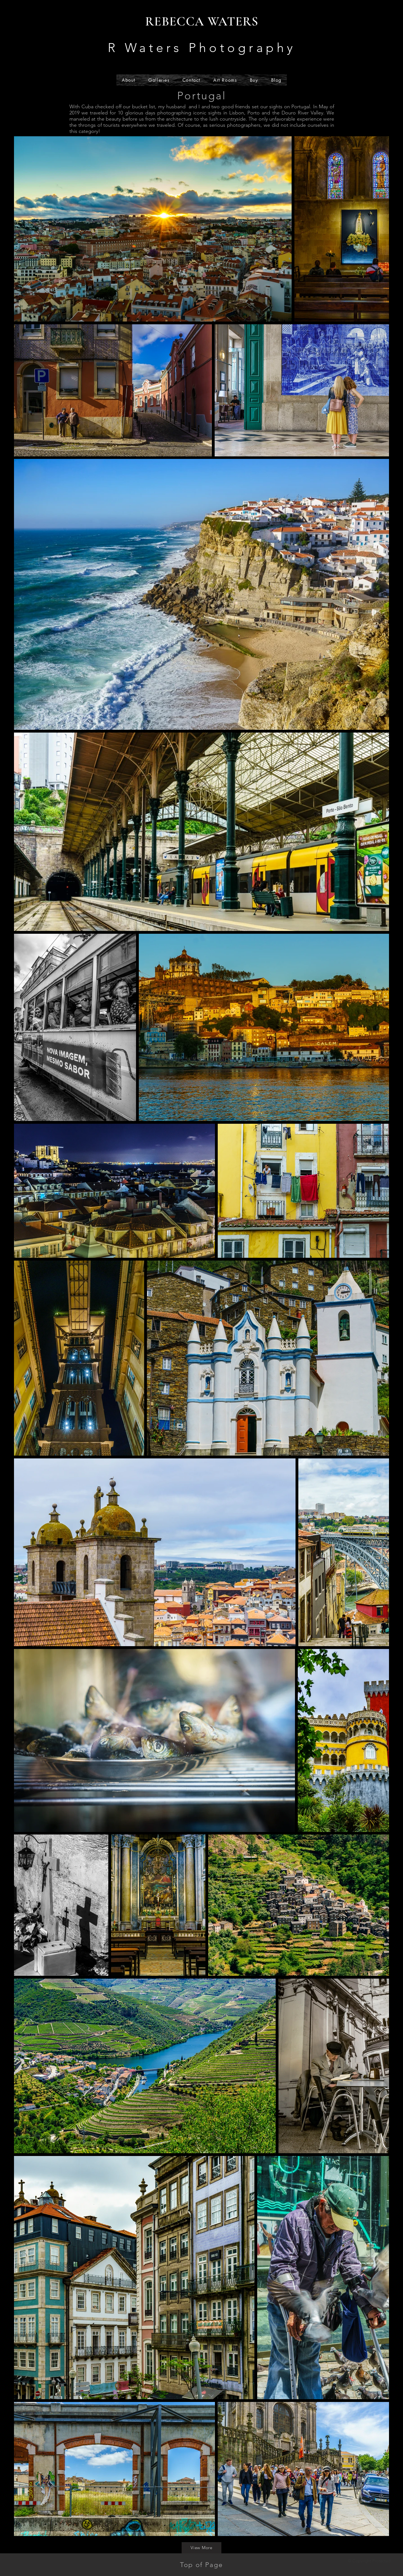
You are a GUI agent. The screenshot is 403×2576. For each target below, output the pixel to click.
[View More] (201, 2547)
